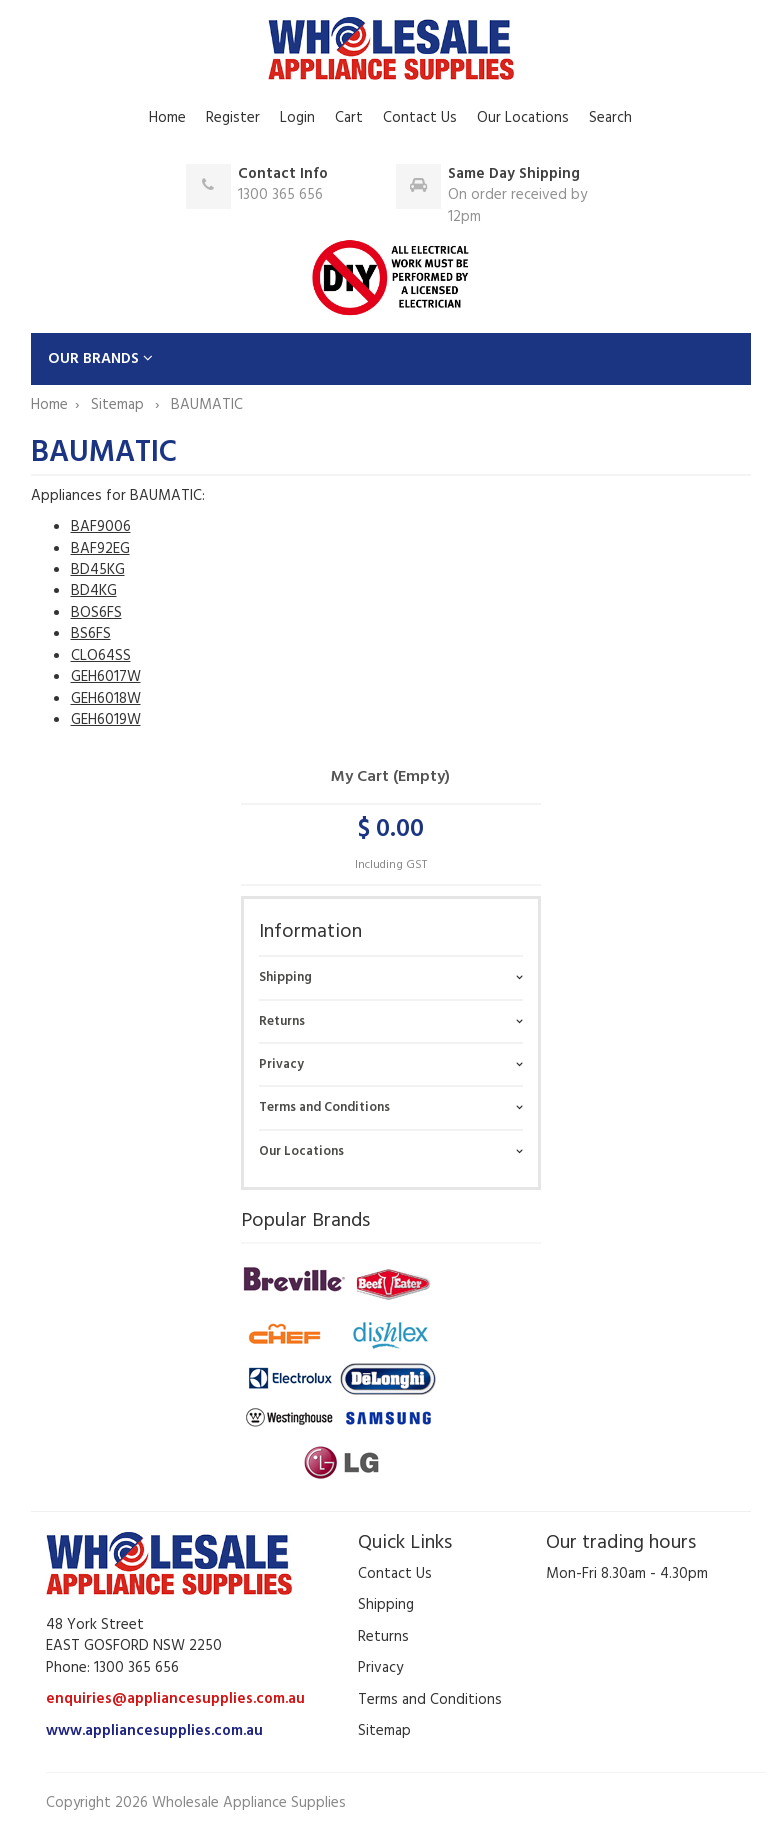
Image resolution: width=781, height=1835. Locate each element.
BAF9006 (101, 527)
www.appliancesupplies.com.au (154, 1731)
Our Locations (523, 118)
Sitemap (119, 405)
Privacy (281, 1064)
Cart (349, 118)
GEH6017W (106, 677)
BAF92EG (100, 549)
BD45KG (98, 570)
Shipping (285, 977)
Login (297, 118)
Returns (282, 1021)
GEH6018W (106, 699)
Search (610, 118)
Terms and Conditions (324, 1107)
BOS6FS (96, 613)
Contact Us (420, 118)
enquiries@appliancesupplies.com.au (175, 1699)
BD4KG (94, 591)
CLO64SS (101, 656)
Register (233, 118)
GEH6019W (106, 720)
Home (167, 118)
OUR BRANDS (100, 359)
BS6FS (91, 634)
